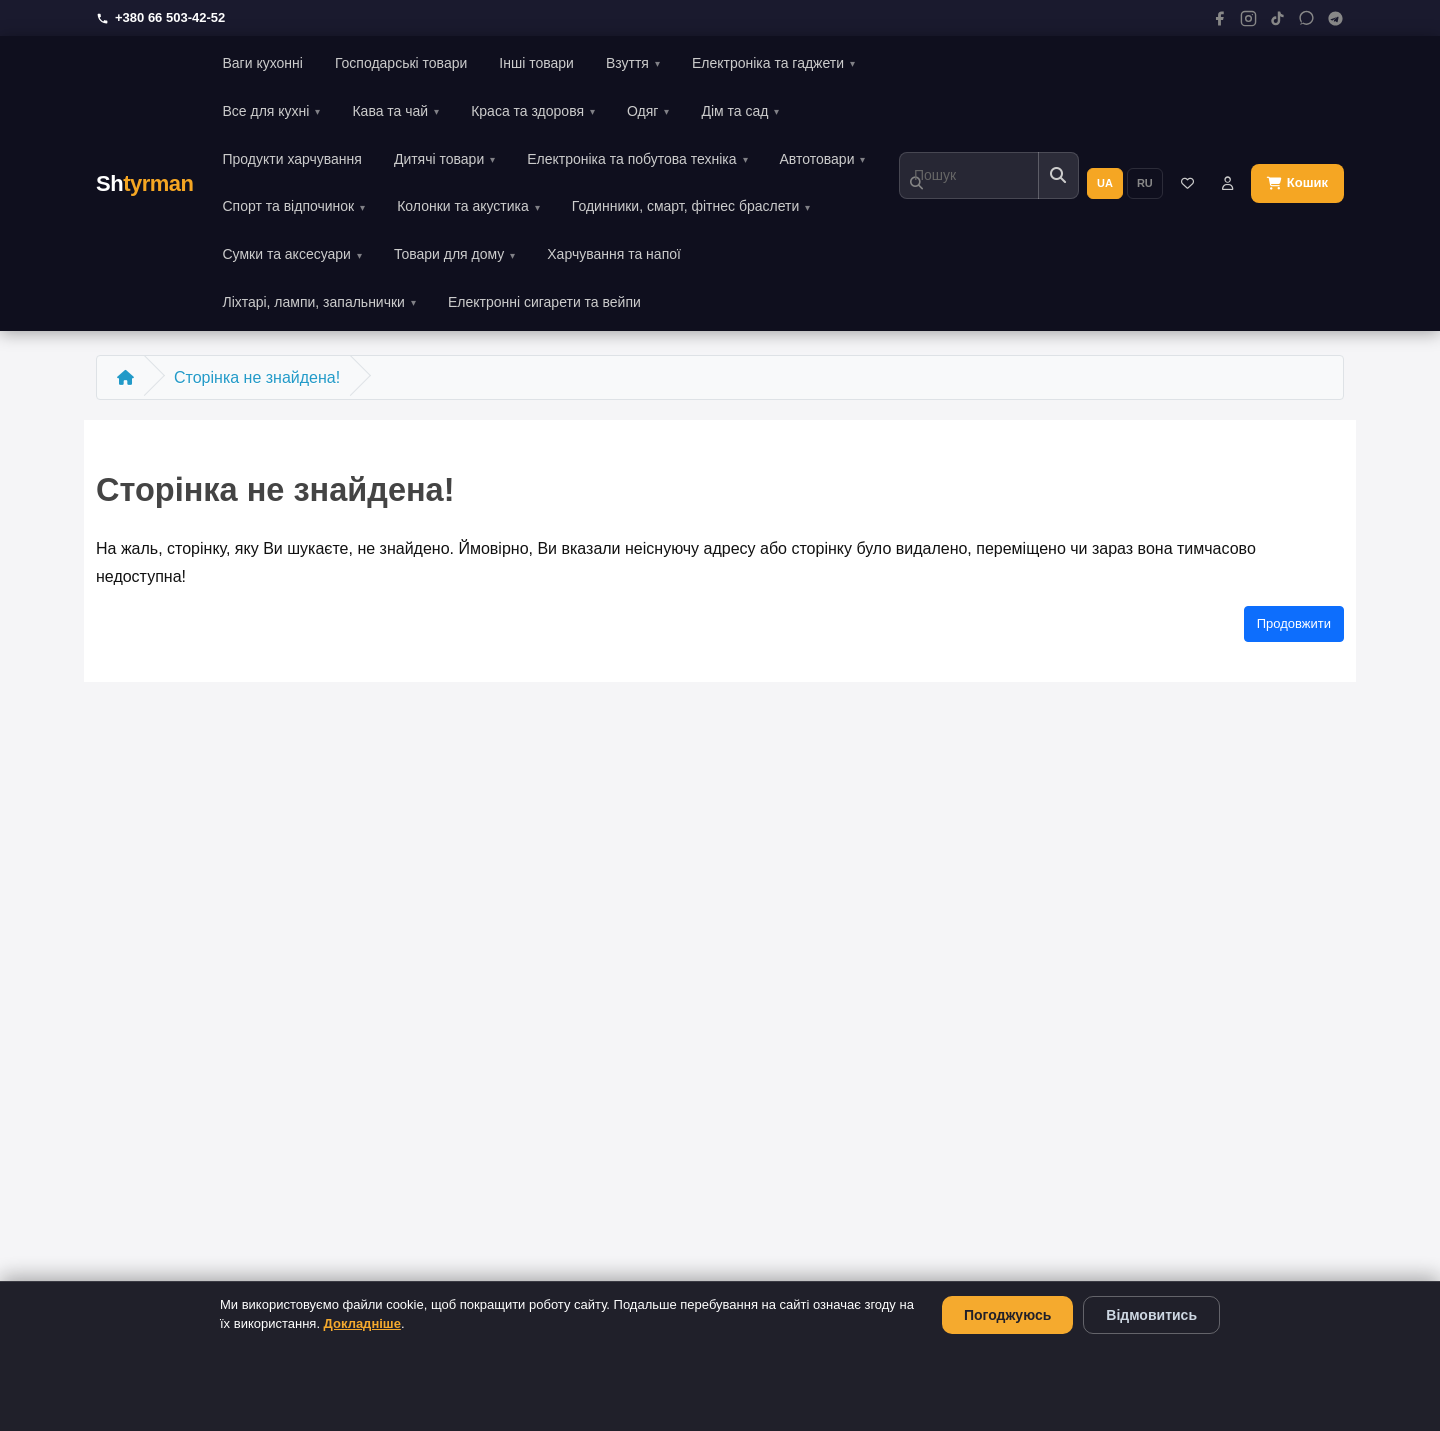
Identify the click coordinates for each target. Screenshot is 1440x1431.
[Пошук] (969, 175)
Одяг (642, 111)
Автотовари (817, 159)
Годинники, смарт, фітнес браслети (685, 206)
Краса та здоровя (527, 111)
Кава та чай (390, 111)
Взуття (627, 63)
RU (1145, 183)
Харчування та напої (614, 254)
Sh (144, 183)
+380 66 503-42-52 (160, 17)
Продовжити (1294, 623)
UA (1105, 183)
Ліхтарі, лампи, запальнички (313, 302)
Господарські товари (401, 63)
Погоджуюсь (1007, 1315)
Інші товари (536, 63)
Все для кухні (265, 111)
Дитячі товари (439, 159)
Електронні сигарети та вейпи (544, 302)
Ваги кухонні (262, 63)
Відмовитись (1151, 1315)
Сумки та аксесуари (286, 254)
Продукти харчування (291, 159)
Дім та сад (734, 111)
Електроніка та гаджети (768, 63)
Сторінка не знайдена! (257, 377)
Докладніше (362, 1323)
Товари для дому (449, 254)
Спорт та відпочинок (288, 206)
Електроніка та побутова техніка (631, 159)
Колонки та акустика (463, 206)
